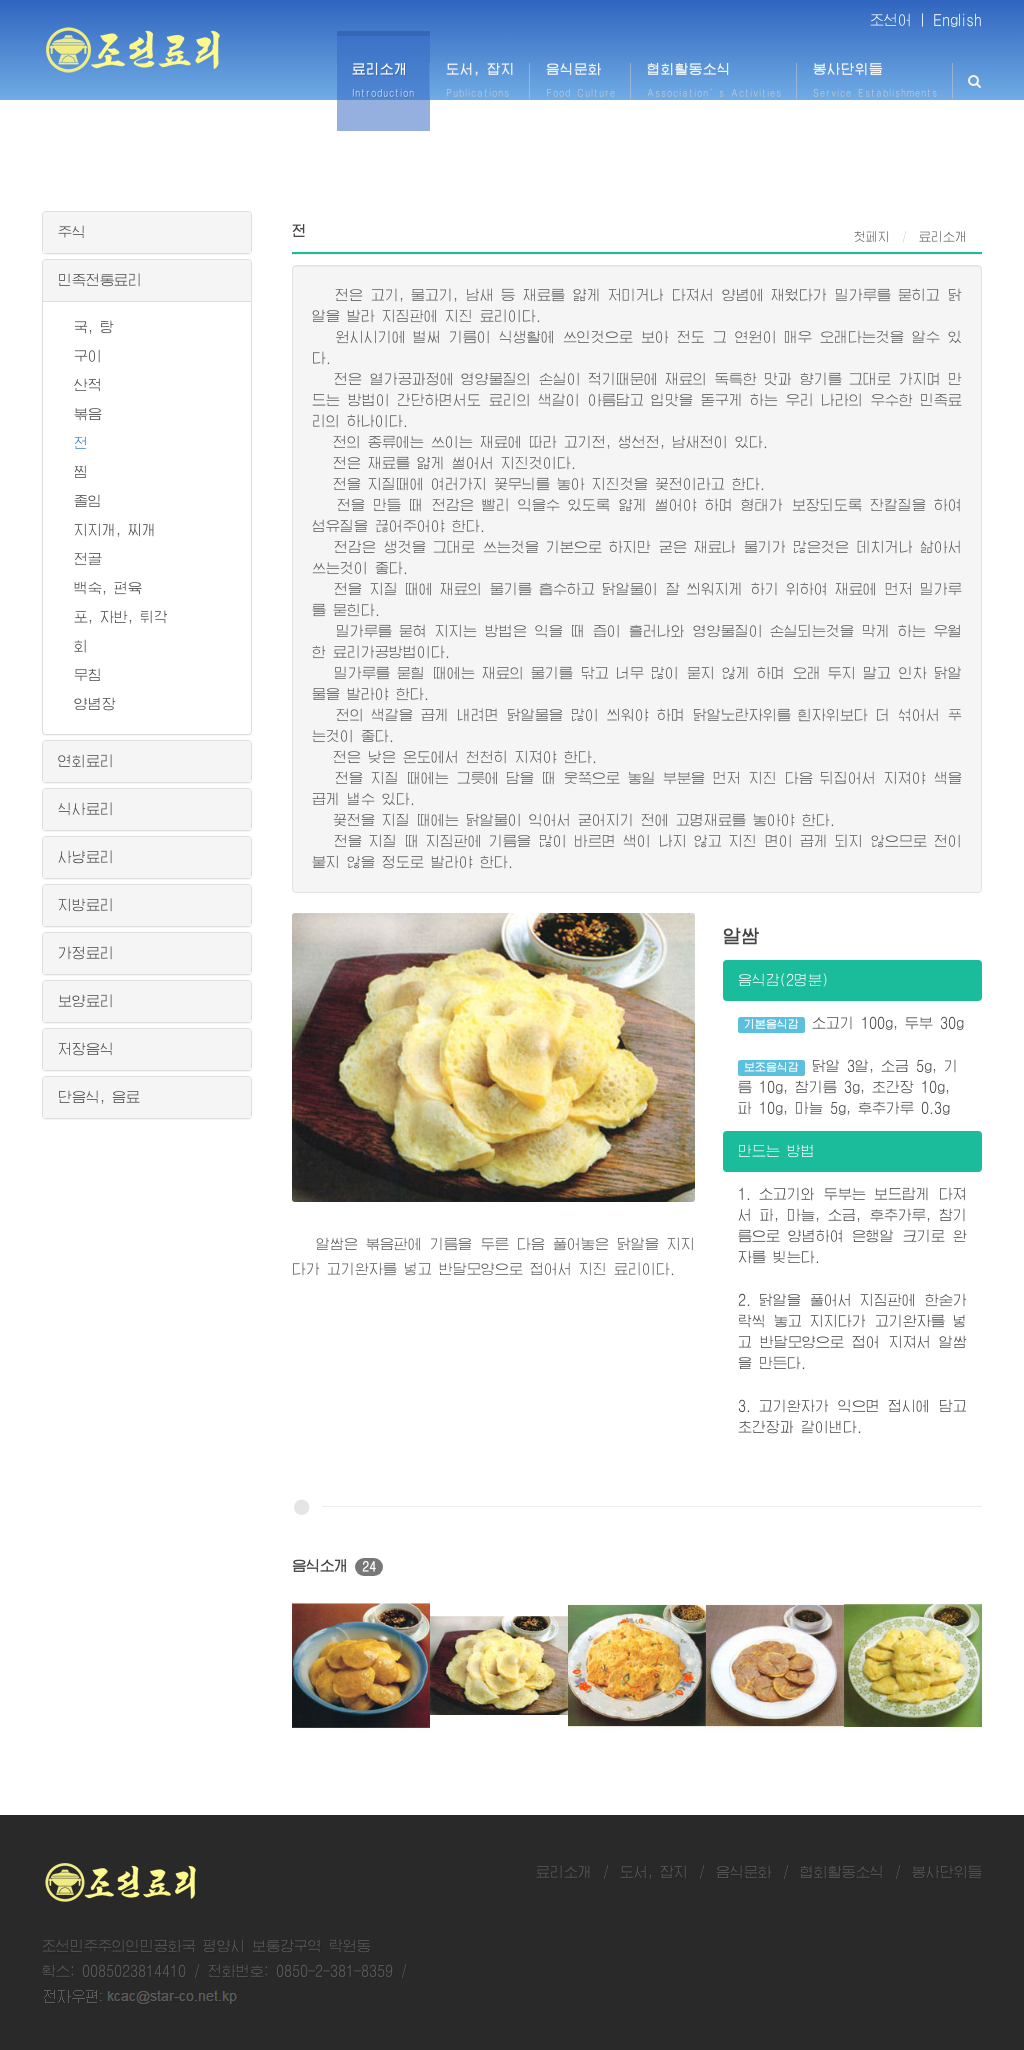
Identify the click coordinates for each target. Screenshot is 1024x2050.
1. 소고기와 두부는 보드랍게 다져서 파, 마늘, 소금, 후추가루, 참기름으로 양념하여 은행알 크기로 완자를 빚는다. (852, 1225)
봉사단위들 (947, 1872)
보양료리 (86, 1001)
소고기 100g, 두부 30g (851, 1024)
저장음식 (86, 1049)
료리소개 (564, 1872)
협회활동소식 (842, 1872)
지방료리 (86, 905)
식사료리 (86, 809)
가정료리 (86, 953)
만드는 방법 (776, 1151)
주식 (72, 232)
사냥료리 (86, 857)
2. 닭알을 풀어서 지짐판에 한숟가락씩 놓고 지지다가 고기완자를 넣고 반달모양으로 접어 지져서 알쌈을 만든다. (852, 1331)
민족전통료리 (100, 280)
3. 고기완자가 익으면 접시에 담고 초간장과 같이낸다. (852, 1416)
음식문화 (744, 1872)
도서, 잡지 (654, 1872)
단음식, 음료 (99, 1097)
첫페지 (872, 237)
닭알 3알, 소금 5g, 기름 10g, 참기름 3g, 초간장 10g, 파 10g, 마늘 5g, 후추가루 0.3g (848, 1087)
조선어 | (898, 20)
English (957, 20)
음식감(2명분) (783, 980)
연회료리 (86, 761)
